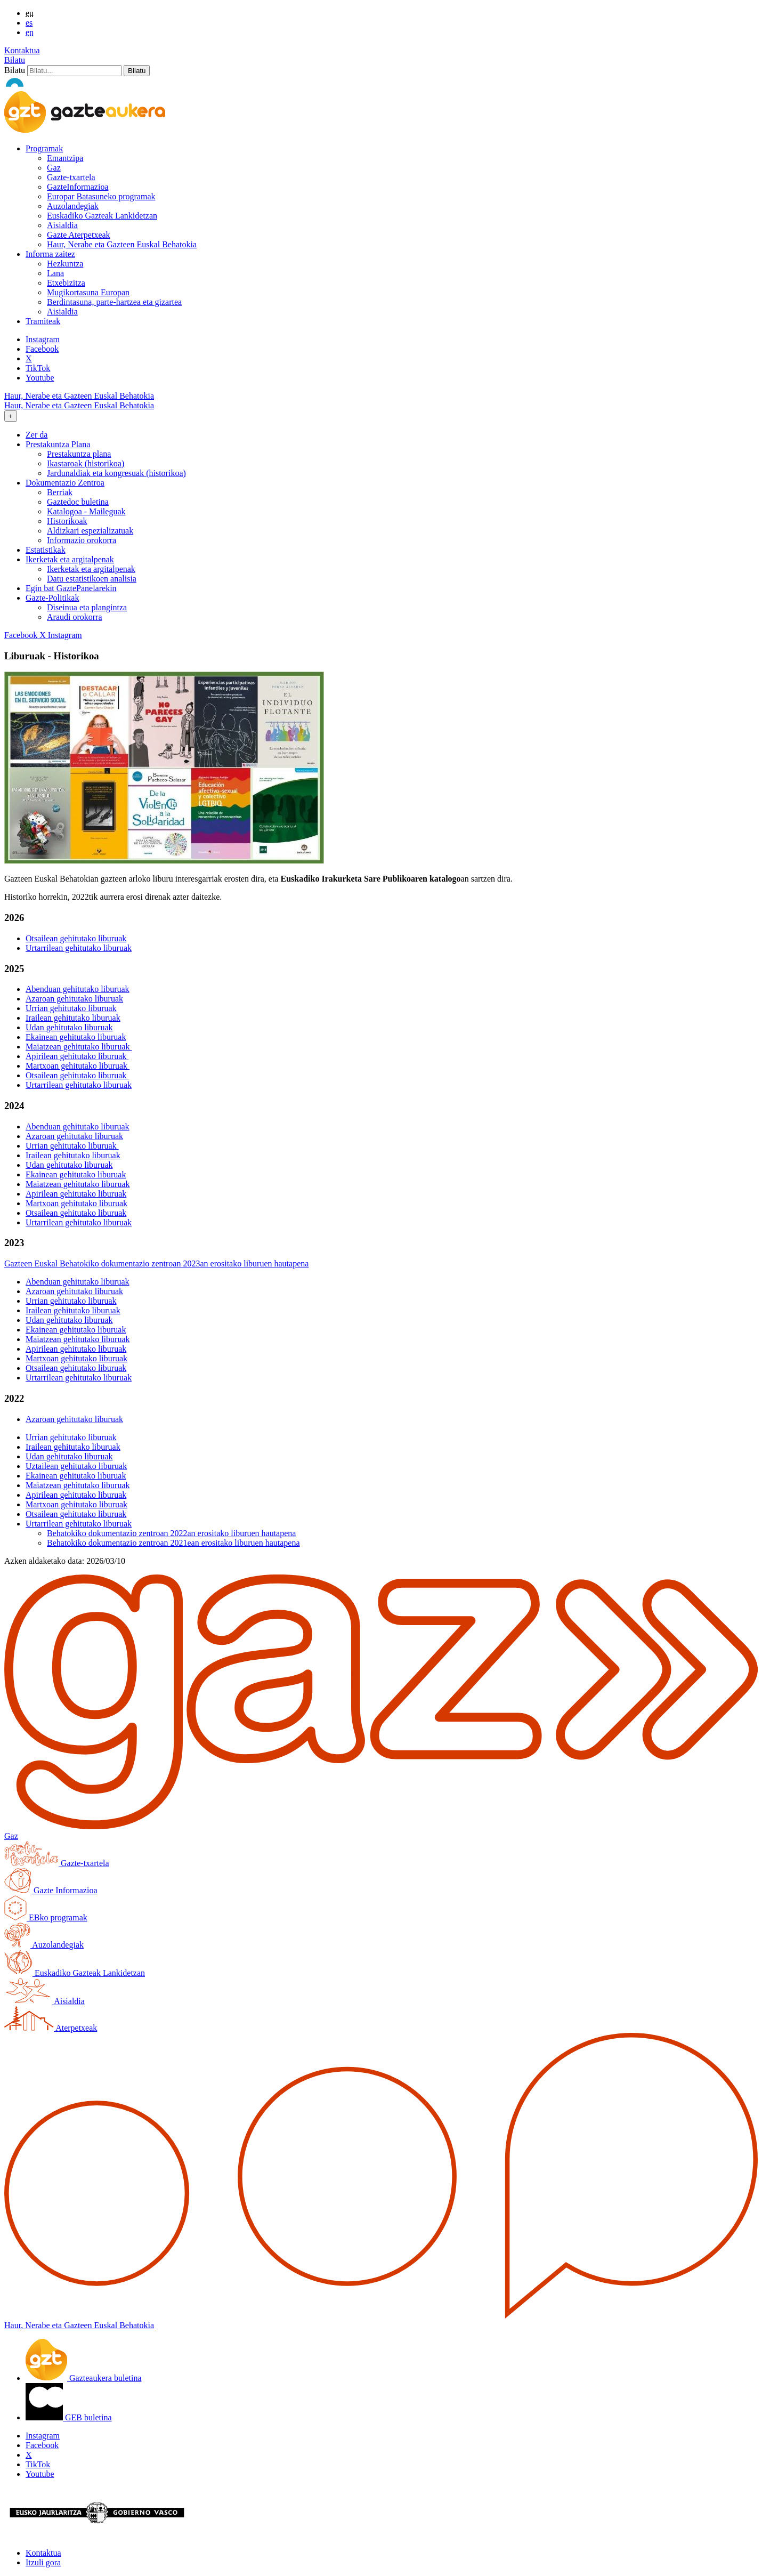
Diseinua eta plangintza (87, 607)
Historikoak (67, 521)
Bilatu (14, 59)
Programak (44, 148)
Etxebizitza (66, 282)
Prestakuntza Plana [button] (58, 444)
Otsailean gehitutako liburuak (76, 938)
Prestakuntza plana (79, 453)
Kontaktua (22, 50)
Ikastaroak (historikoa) (85, 463)
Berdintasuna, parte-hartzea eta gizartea (114, 301)
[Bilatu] (74, 70)
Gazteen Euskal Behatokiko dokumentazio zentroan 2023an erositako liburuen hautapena (156, 1263)
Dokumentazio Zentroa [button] (65, 482)
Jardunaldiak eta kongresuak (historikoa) (116, 473)
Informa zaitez (50, 254)
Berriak (59, 492)
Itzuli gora (43, 2562)
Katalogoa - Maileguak (86, 511)
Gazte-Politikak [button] (52, 597)
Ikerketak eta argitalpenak (91, 569)
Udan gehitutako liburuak (69, 1027)
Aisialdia (62, 225)
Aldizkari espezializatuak (90, 530)
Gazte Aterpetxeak (78, 234)
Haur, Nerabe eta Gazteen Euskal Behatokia (122, 244)
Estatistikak (46, 549)
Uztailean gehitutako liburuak (76, 1466)
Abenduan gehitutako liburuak (77, 989)
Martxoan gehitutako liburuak (77, 1065)
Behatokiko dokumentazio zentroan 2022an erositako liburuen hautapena (171, 1533)
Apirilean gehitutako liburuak (77, 1056)
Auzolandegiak (73, 206)
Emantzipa (65, 158)
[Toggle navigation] (10, 416)
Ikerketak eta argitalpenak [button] (70, 559)
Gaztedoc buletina (78, 501)
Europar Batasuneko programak (101, 196)
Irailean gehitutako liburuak (73, 1017)
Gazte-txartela (71, 177)
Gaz (54, 167)
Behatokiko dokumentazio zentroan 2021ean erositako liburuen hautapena (173, 1542)
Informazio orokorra (81, 540)
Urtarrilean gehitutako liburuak (79, 947)
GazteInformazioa (77, 186)
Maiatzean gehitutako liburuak (79, 1046)
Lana (55, 273)
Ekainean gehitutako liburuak (76, 1036)
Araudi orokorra (74, 616)
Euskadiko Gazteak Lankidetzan (102, 215)
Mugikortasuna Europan (88, 292)
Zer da (36, 434)
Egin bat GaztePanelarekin (71, 588)
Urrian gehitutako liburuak (71, 1008)
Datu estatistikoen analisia (91, 578)
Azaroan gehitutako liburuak (74, 998)
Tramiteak (43, 321)
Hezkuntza (65, 263)
